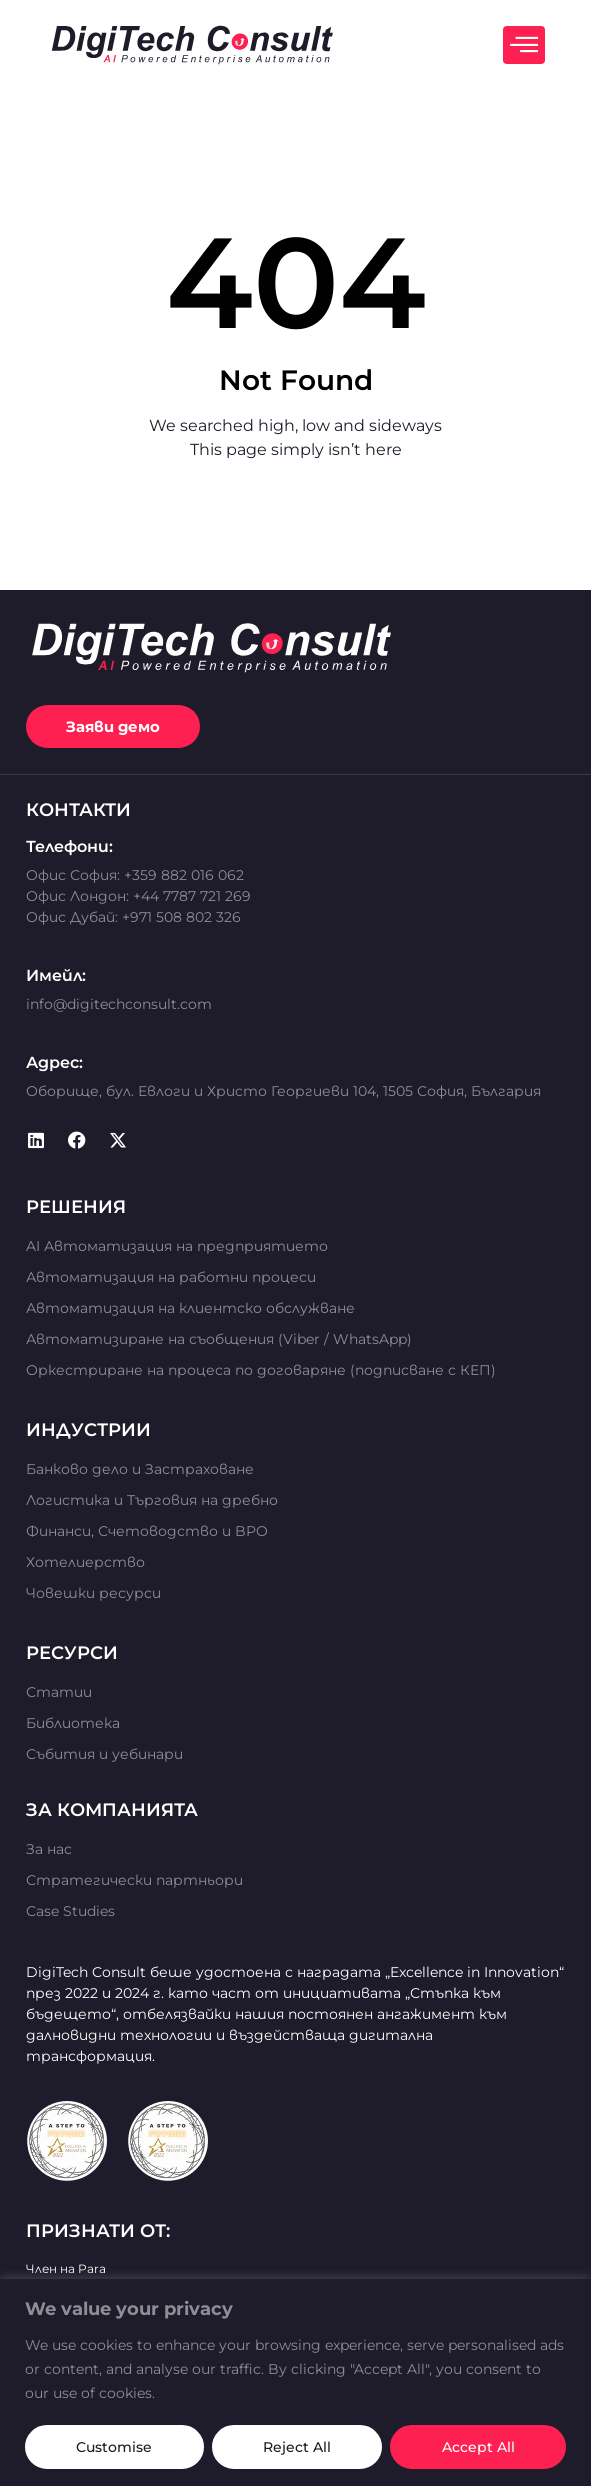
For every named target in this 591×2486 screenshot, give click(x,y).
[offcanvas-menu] (524, 45)
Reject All (297, 2447)
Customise (114, 2447)
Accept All (478, 2447)
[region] (295, 2382)
